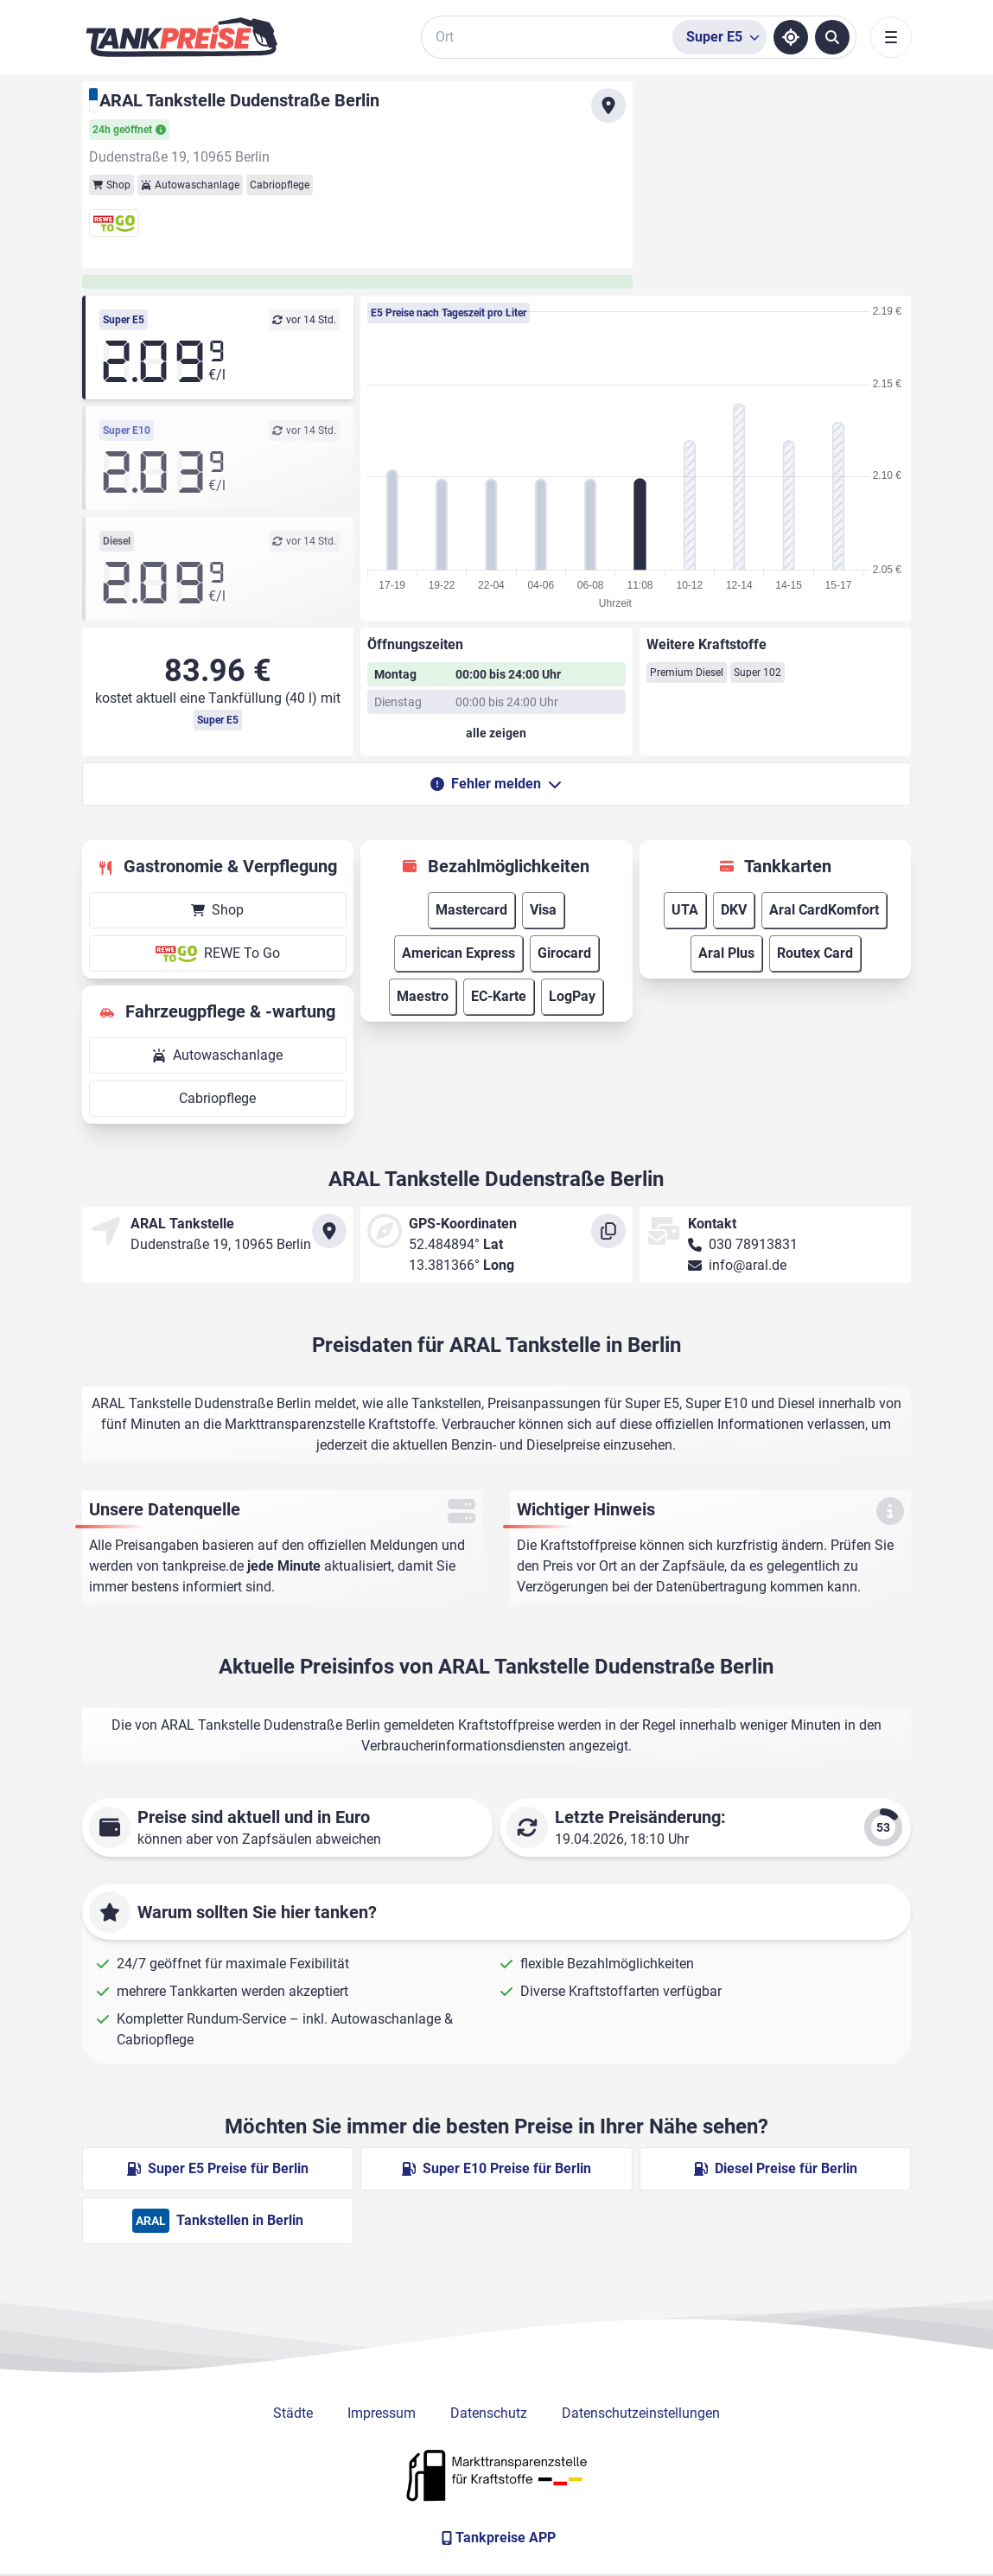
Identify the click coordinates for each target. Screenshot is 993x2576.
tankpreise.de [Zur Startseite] (203, 1566)
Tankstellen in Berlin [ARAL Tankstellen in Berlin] (217, 2221)
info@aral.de (747, 1265)
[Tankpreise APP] (497, 2538)
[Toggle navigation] (891, 37)
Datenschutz (488, 2413)
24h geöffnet (129, 130)
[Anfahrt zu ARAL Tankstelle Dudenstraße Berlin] (608, 105)
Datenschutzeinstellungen (641, 2413)
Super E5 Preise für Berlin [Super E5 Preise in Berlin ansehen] (218, 2168)
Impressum (381, 2413)
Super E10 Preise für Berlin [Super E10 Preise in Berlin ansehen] (496, 2168)
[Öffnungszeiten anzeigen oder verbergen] (496, 733)
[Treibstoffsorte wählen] (719, 37)
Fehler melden (496, 783)
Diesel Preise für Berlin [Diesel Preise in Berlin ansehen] (775, 2168)
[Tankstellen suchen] (832, 37)
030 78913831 (753, 1244)
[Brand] (181, 37)
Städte (293, 2413)
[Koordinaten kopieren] (608, 1231)
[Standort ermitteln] (790, 37)
